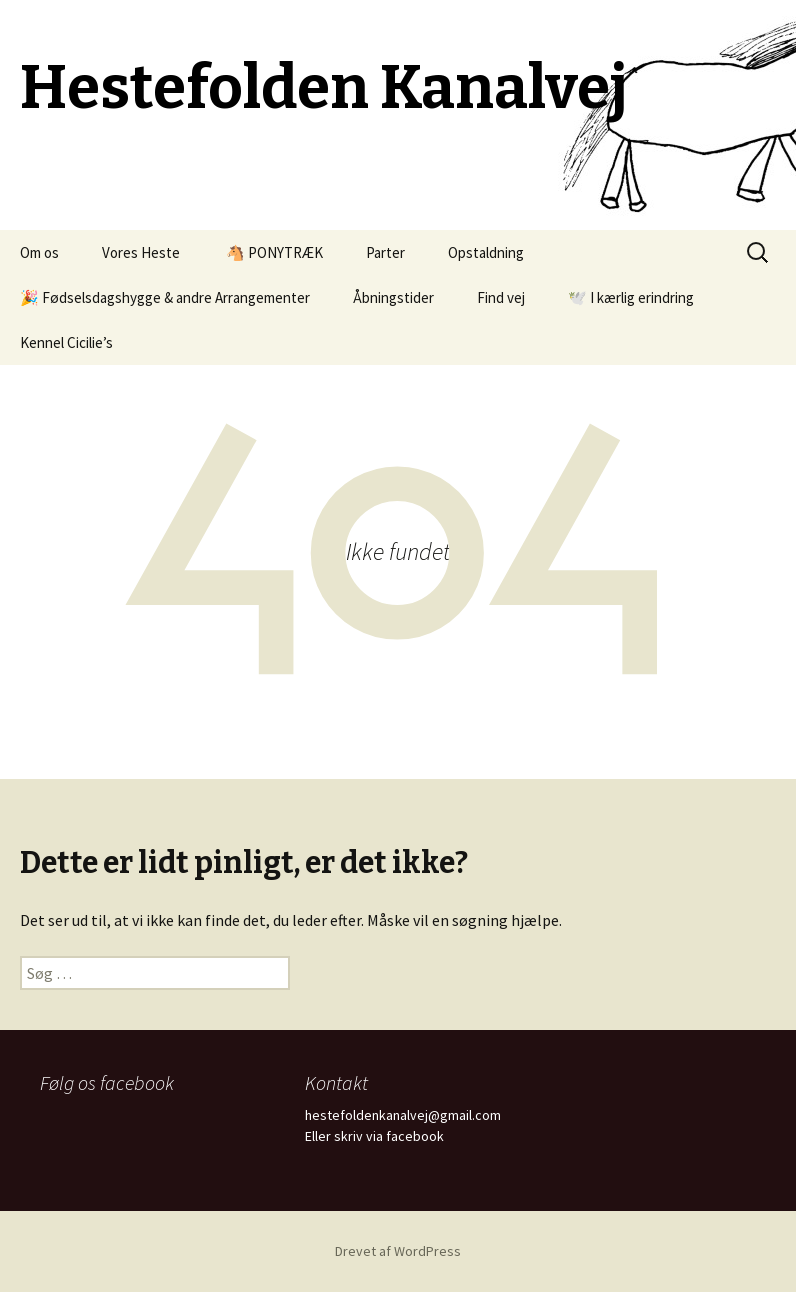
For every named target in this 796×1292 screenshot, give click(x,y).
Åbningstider (393, 297)
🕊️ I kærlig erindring (631, 297)
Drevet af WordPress (398, 1251)
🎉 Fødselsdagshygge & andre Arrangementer (165, 297)
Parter (385, 252)
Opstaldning (486, 252)
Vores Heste (141, 252)
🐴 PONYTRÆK (273, 252)
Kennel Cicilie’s (66, 342)
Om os (39, 252)
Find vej (501, 297)
